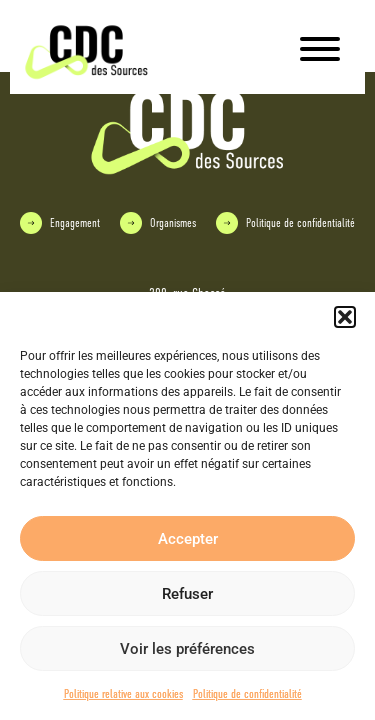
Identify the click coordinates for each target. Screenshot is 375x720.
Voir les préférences (187, 649)
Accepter (188, 539)
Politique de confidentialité (247, 694)
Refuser (187, 594)
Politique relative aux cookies (123, 694)
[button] (345, 317)
